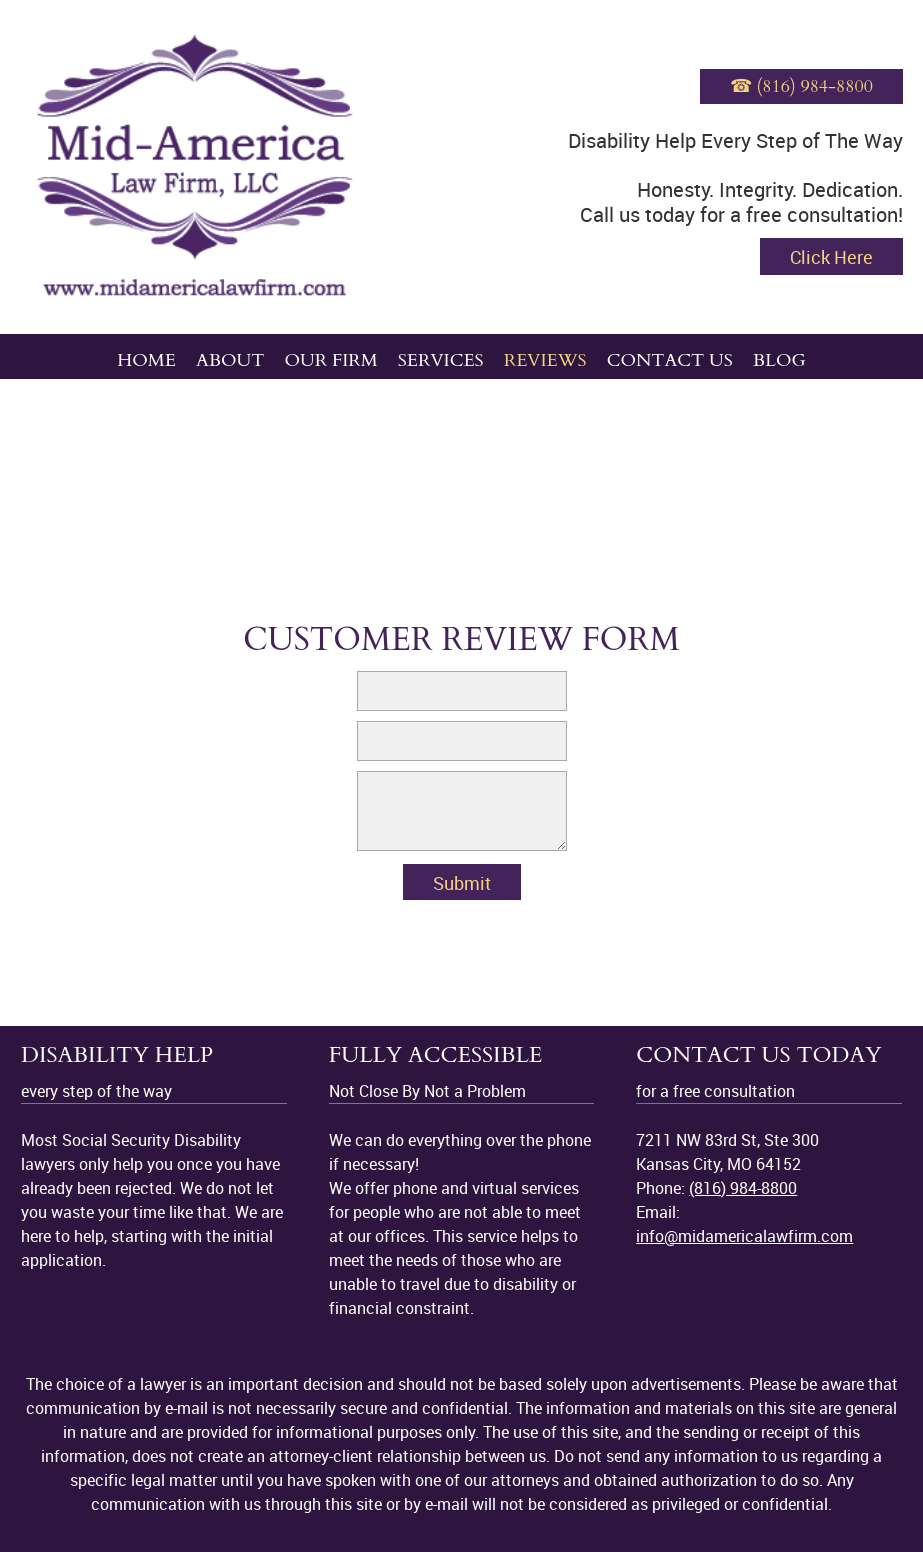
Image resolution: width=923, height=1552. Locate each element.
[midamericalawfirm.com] (195, 167)
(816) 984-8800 (743, 1188)
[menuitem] (146, 356)
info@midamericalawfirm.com (744, 1236)
